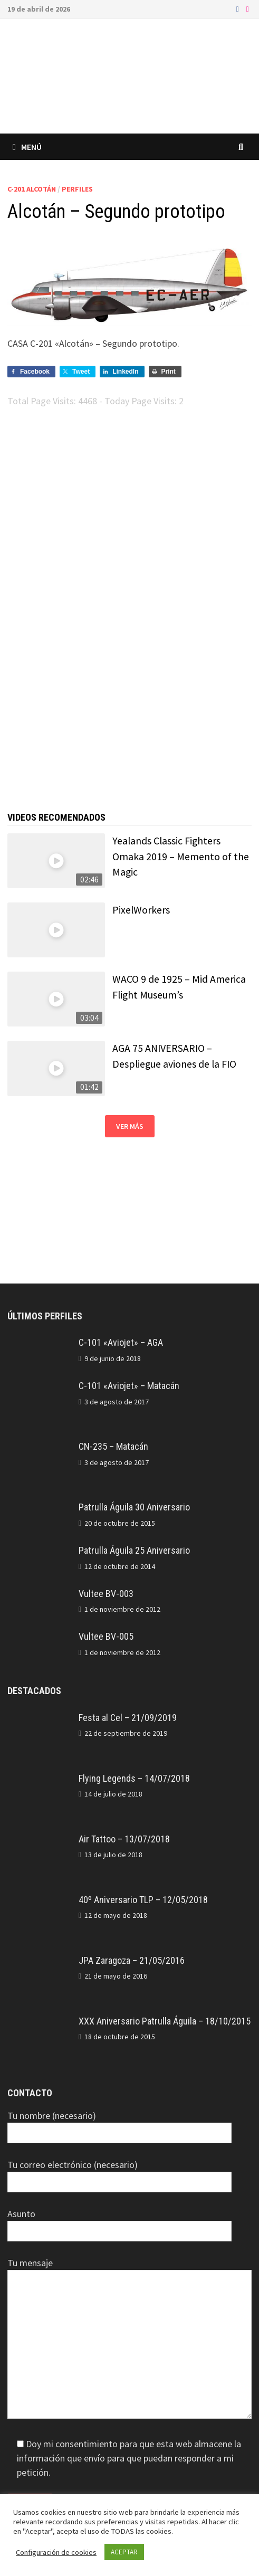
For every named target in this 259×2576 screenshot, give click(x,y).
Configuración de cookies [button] (56, 2552)
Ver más (129, 1126)
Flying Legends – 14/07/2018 (134, 1778)
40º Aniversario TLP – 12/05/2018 (143, 1899)
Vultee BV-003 (106, 1593)
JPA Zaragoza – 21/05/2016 (132, 1960)
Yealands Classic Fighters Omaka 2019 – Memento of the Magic (180, 856)
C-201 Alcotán (31, 189)
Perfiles (77, 189)
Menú (27, 146)
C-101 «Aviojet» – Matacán (129, 1385)
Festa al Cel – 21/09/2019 (128, 1717)
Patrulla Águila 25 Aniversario (134, 1550)
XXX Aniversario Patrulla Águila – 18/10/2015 (165, 2021)
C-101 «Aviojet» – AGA (121, 1342)
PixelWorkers (141, 910)
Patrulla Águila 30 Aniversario (134, 1507)
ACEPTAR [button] (124, 2552)
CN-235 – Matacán (113, 1446)
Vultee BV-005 (106, 1636)
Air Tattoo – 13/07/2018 (124, 1839)
